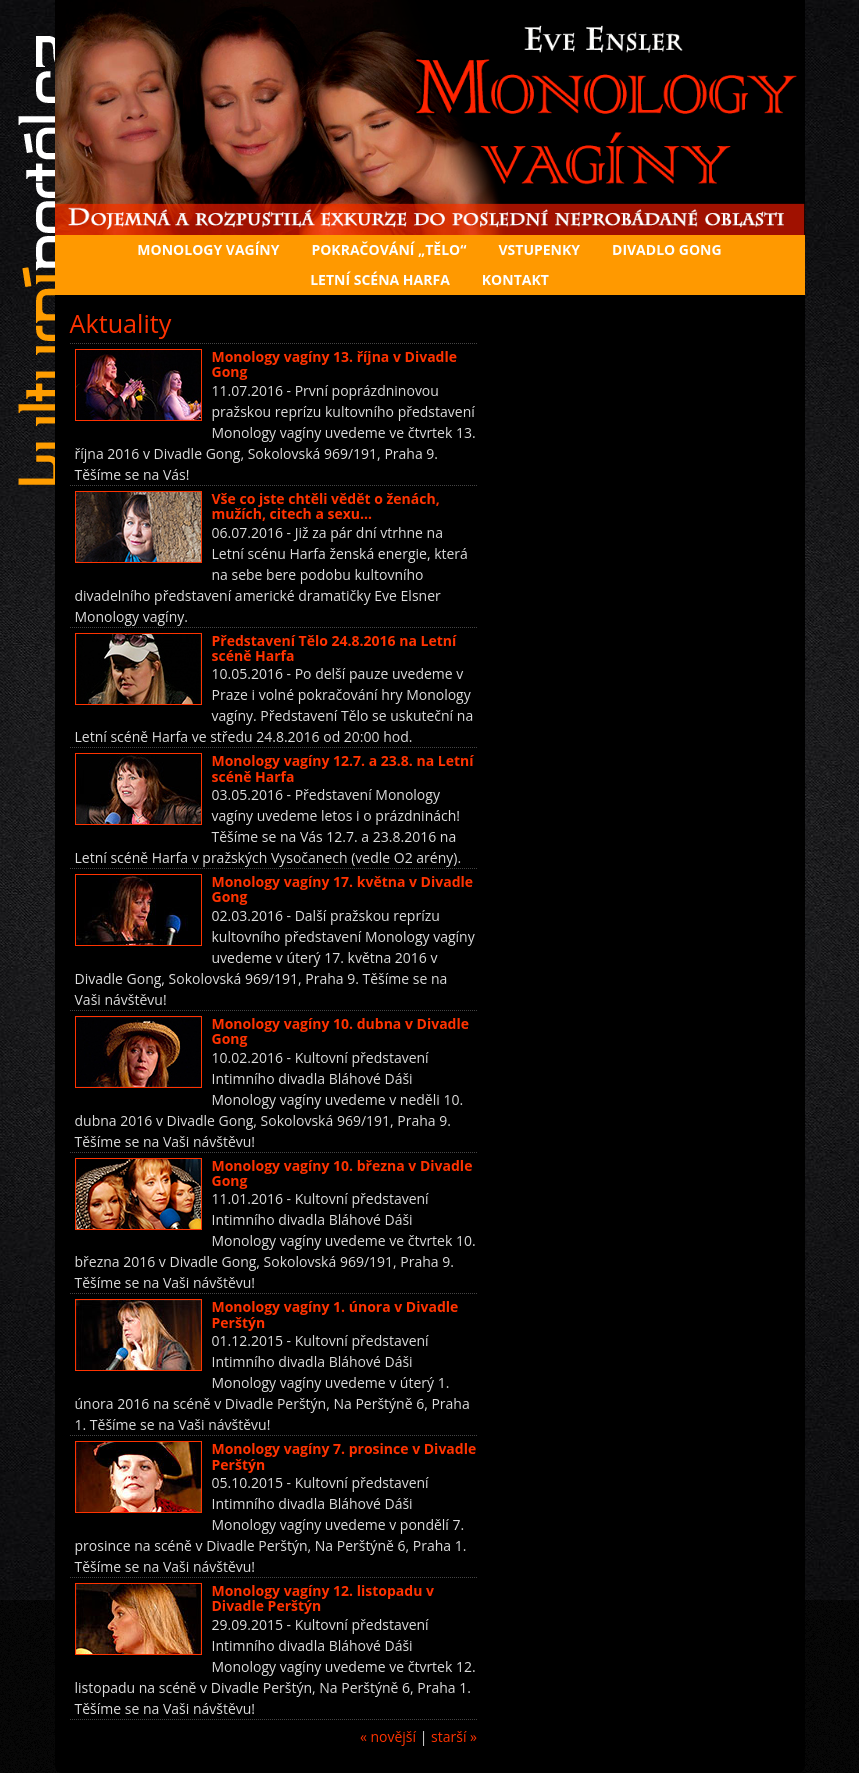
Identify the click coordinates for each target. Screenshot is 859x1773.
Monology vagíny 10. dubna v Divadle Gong (341, 1031)
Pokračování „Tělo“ (388, 249)
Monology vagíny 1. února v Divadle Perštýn (335, 1314)
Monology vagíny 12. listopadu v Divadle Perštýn (323, 1598)
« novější (388, 1736)
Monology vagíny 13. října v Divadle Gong (335, 364)
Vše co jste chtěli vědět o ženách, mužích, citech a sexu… (326, 506)
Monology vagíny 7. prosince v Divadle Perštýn (344, 1456)
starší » (454, 1736)
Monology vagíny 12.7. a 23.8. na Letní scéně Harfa (343, 768)
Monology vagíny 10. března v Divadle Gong (342, 1173)
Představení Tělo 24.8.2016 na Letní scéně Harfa (334, 648)
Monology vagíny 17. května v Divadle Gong (343, 889)
